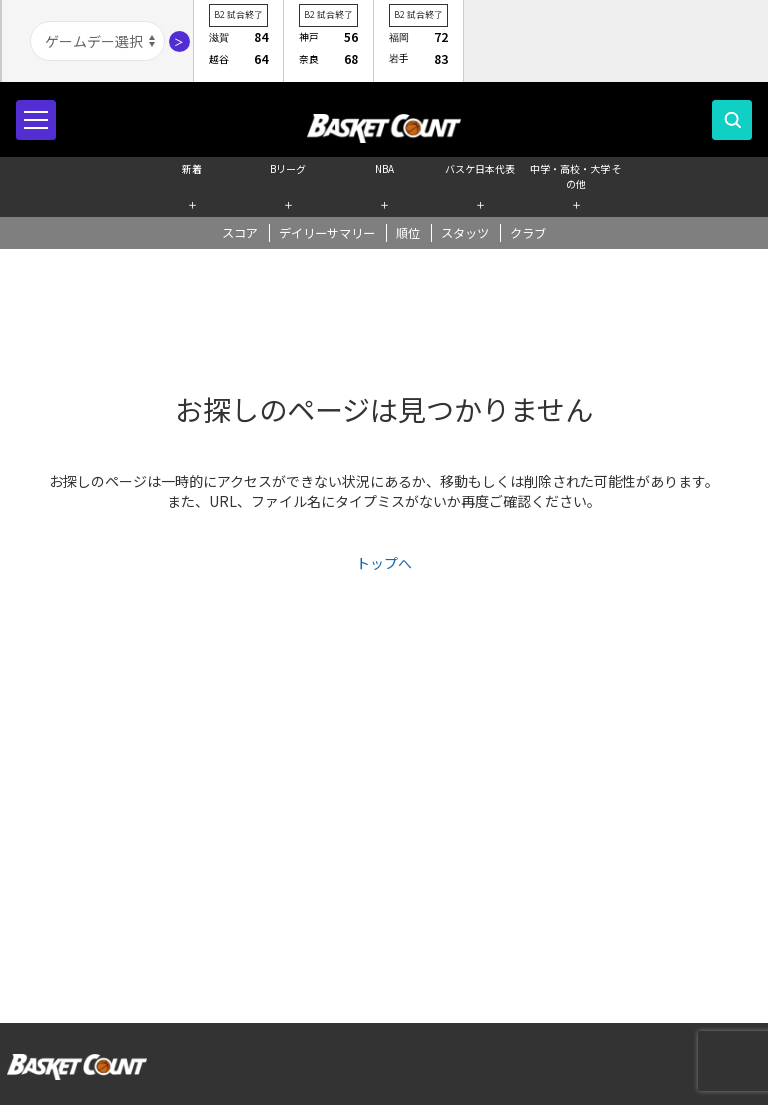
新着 (192, 168)
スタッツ (465, 233)
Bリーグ (288, 168)
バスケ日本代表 (480, 168)
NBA (384, 168)
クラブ (528, 233)
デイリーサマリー (327, 233)
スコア (240, 233)
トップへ (384, 563)
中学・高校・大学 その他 (576, 174)
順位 (408, 233)
